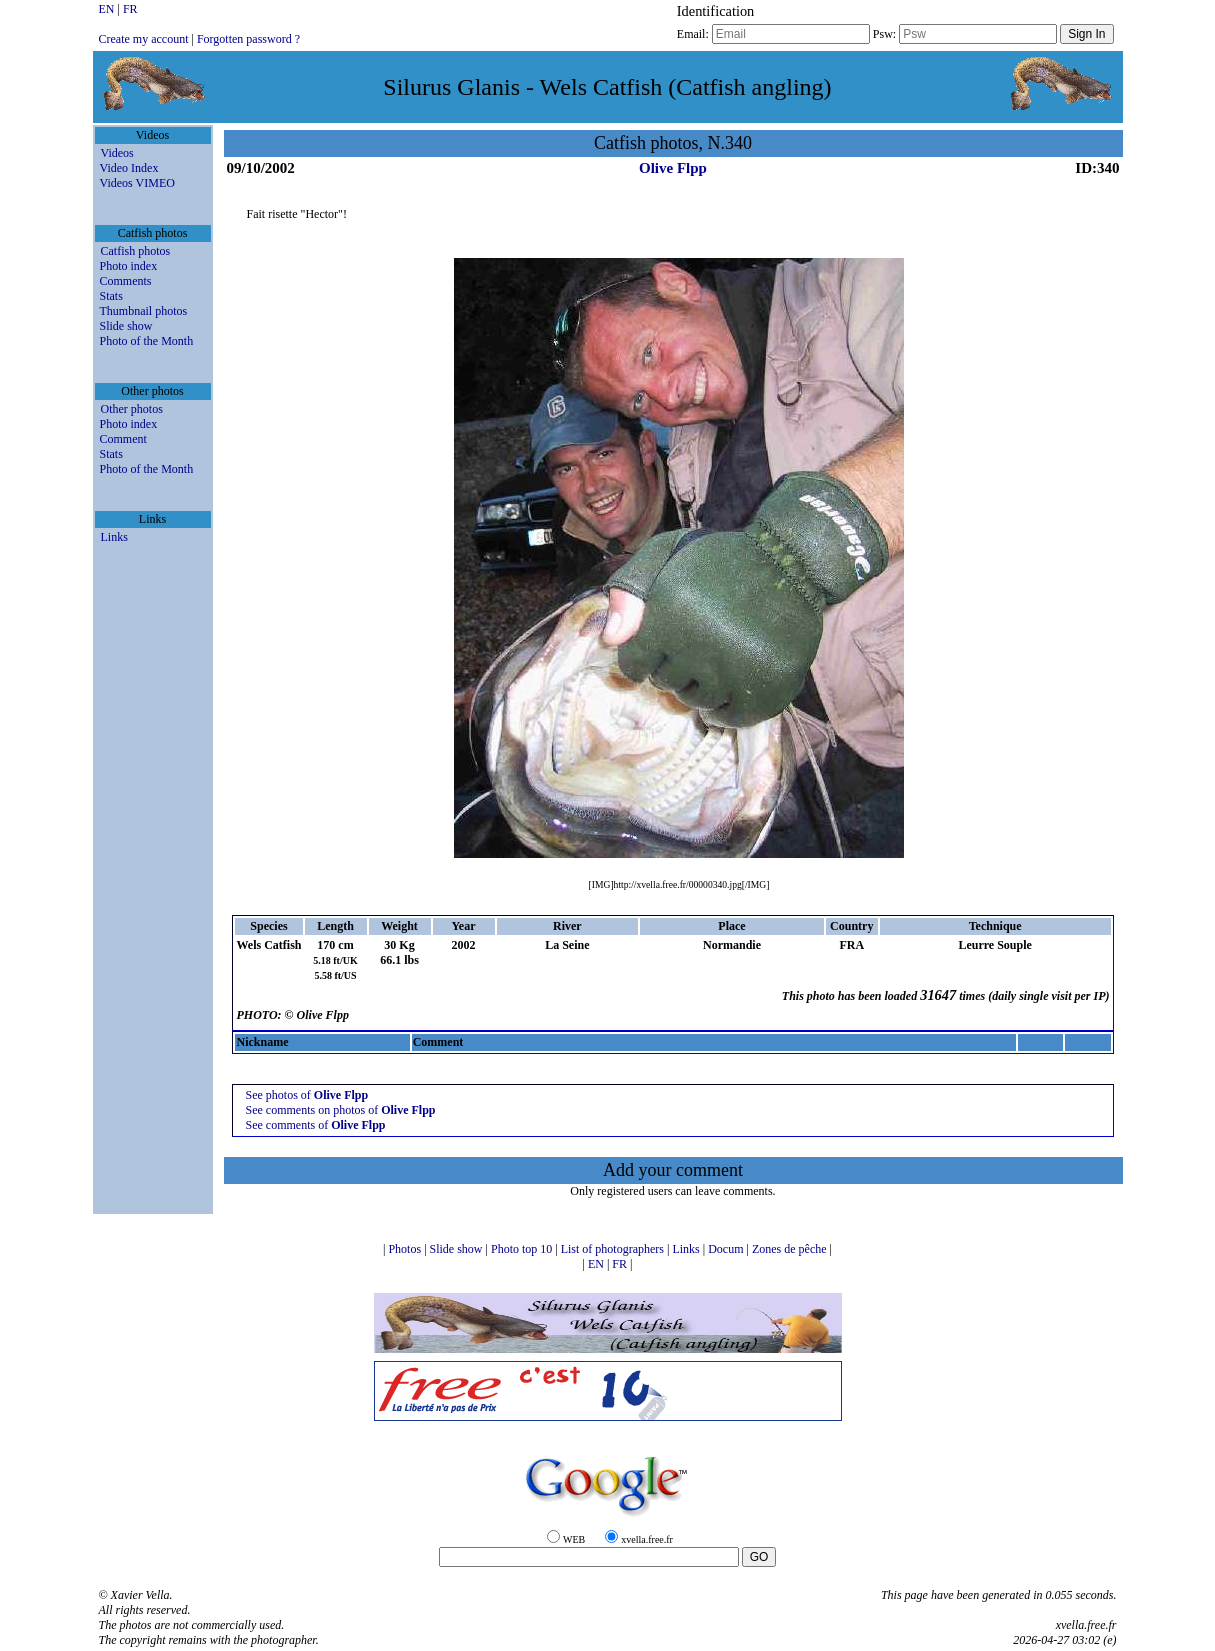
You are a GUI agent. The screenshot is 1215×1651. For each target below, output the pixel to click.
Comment (123, 439)
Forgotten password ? (248, 39)
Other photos (132, 409)
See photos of (306, 1095)
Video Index (129, 168)
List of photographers (614, 1249)
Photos (406, 1249)
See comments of (315, 1125)
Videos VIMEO (137, 183)
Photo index (129, 266)
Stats (111, 296)
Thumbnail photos (144, 311)
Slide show (126, 326)
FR (130, 9)
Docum (727, 1249)
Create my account (144, 39)
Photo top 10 (523, 1249)
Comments (126, 281)
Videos (117, 153)
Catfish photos (136, 251)
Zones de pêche (791, 1249)
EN (108, 9)
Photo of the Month (147, 341)
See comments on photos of (340, 1110)
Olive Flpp (673, 168)
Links (114, 537)
